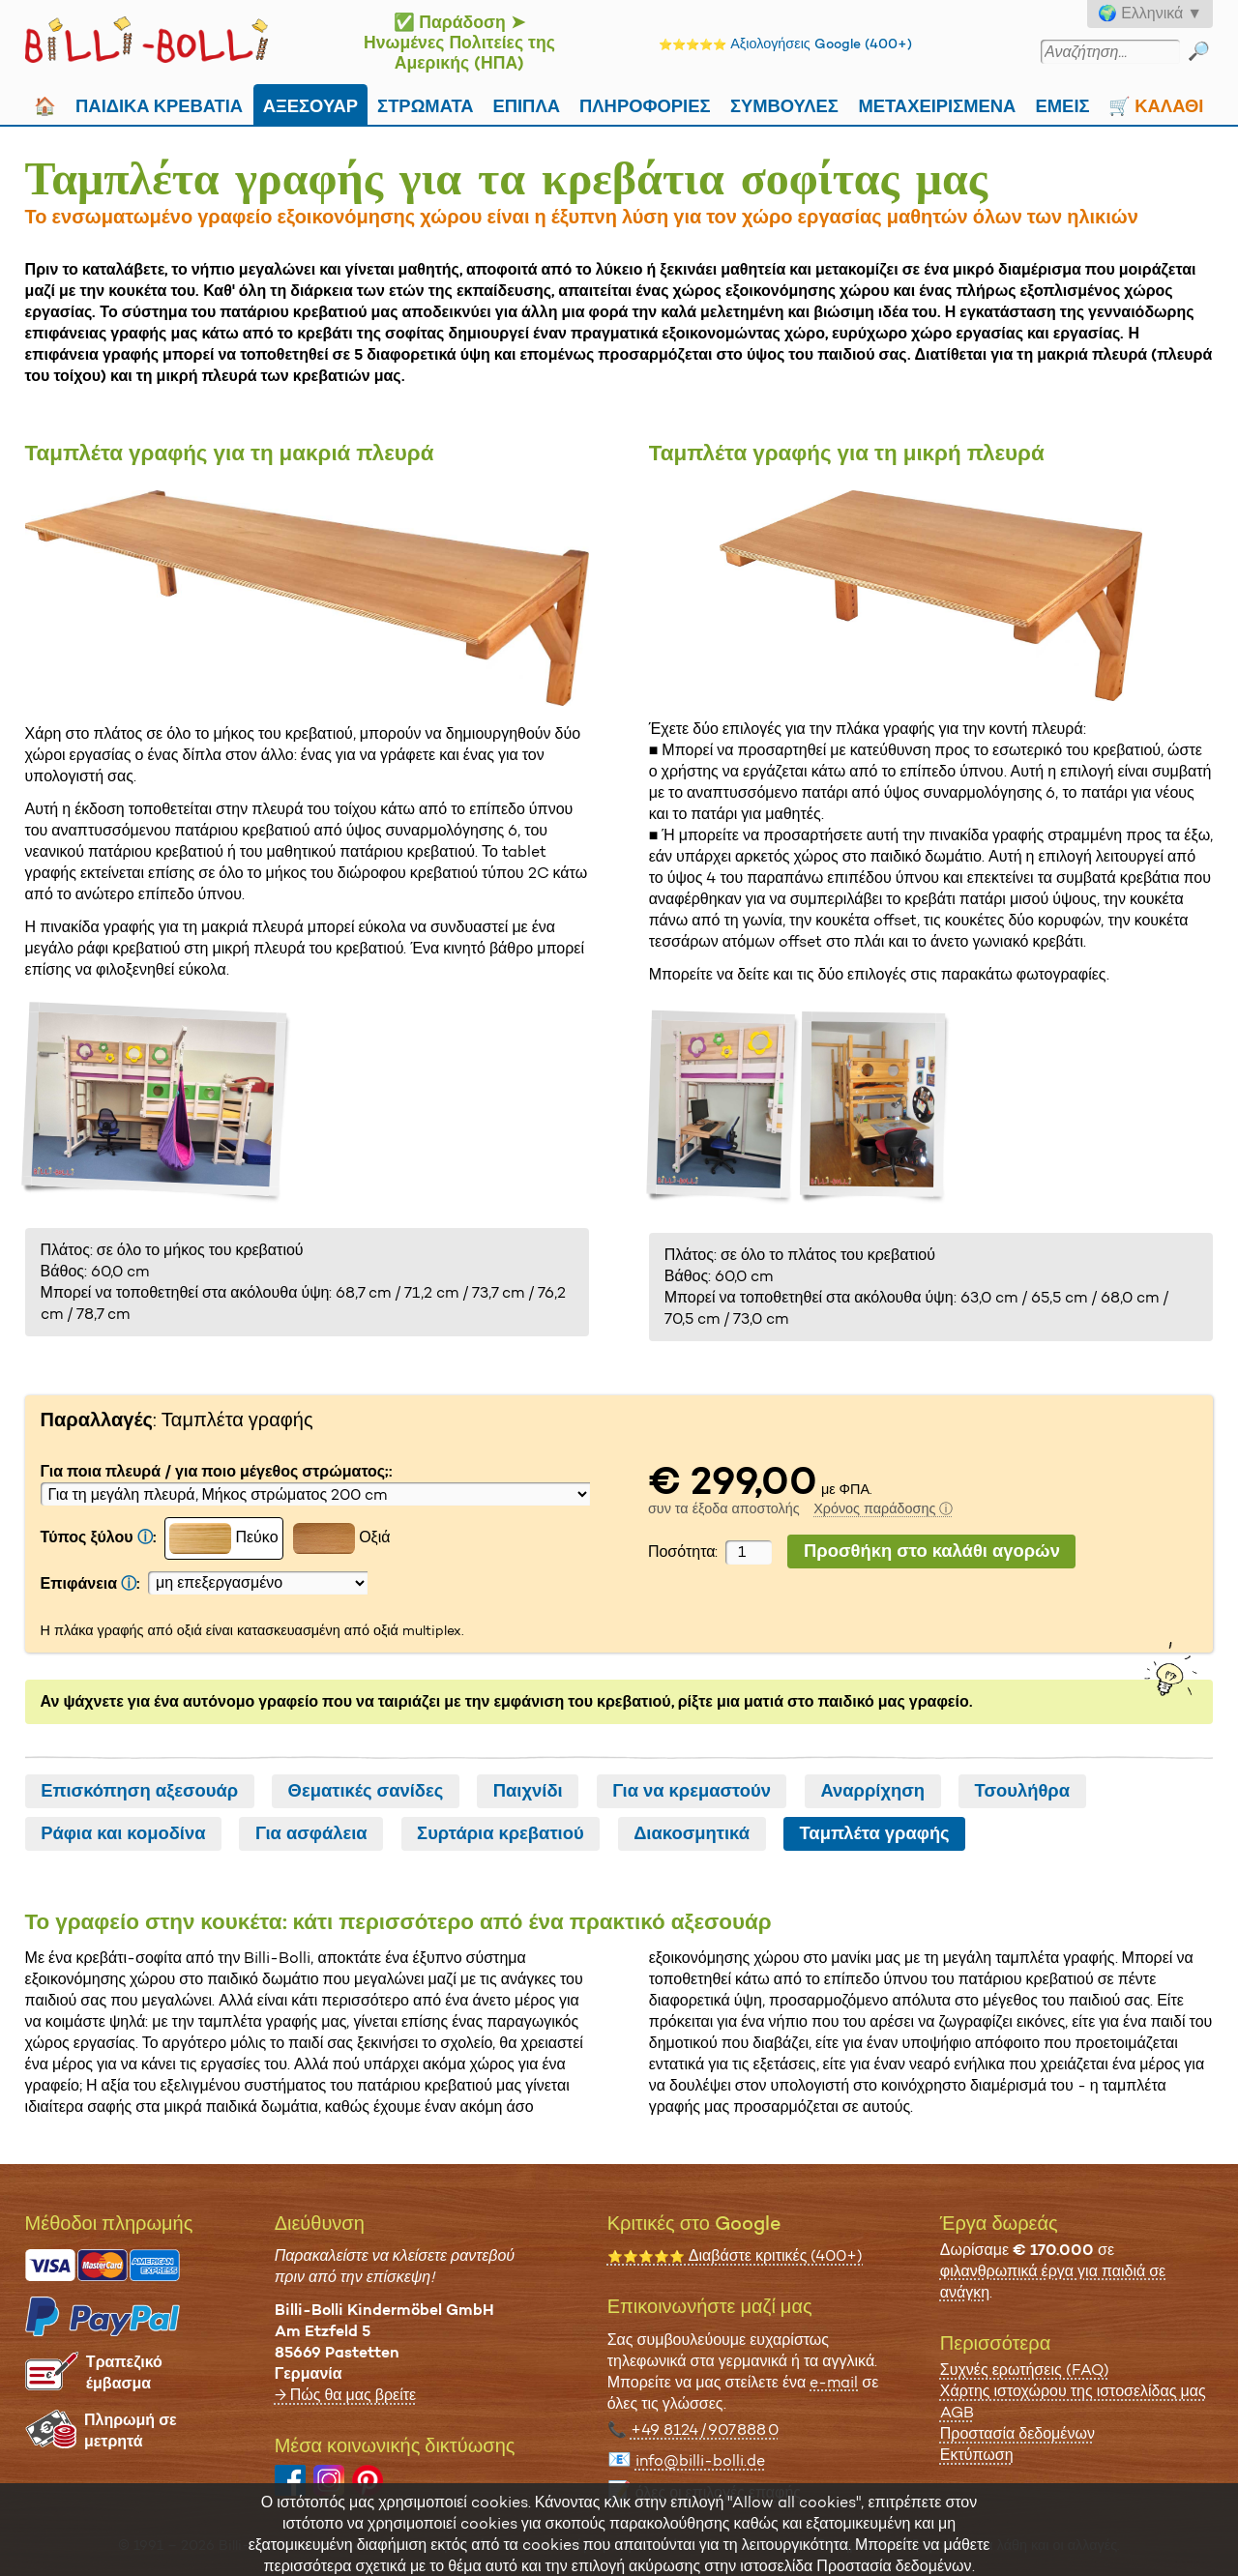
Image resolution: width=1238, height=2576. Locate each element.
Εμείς (1063, 104)
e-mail (834, 2382)
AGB (957, 2412)
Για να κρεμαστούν (691, 1790)
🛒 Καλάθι (1155, 104)
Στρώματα (425, 104)
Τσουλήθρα (1022, 1790)
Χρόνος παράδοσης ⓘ (883, 1508)
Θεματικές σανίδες (366, 1790)
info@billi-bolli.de (700, 2460)
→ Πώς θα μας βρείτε (346, 2395)
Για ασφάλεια (311, 1833)
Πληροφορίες (644, 104)
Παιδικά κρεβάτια (159, 104)
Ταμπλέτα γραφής (874, 1833)
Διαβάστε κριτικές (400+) (735, 2255)
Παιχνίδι (528, 1790)
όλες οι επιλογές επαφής (718, 2492)
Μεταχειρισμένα (937, 104)
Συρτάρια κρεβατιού (500, 1833)
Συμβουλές (784, 104)
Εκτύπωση (977, 2454)
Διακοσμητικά (692, 1833)
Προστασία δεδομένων (1017, 2433)
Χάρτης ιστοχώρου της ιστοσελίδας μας (1073, 2391)
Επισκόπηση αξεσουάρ (139, 1790)
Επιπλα (526, 104)
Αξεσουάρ (310, 104)
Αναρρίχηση (872, 1790)
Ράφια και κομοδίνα (123, 1833)
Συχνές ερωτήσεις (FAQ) (1024, 2369)
